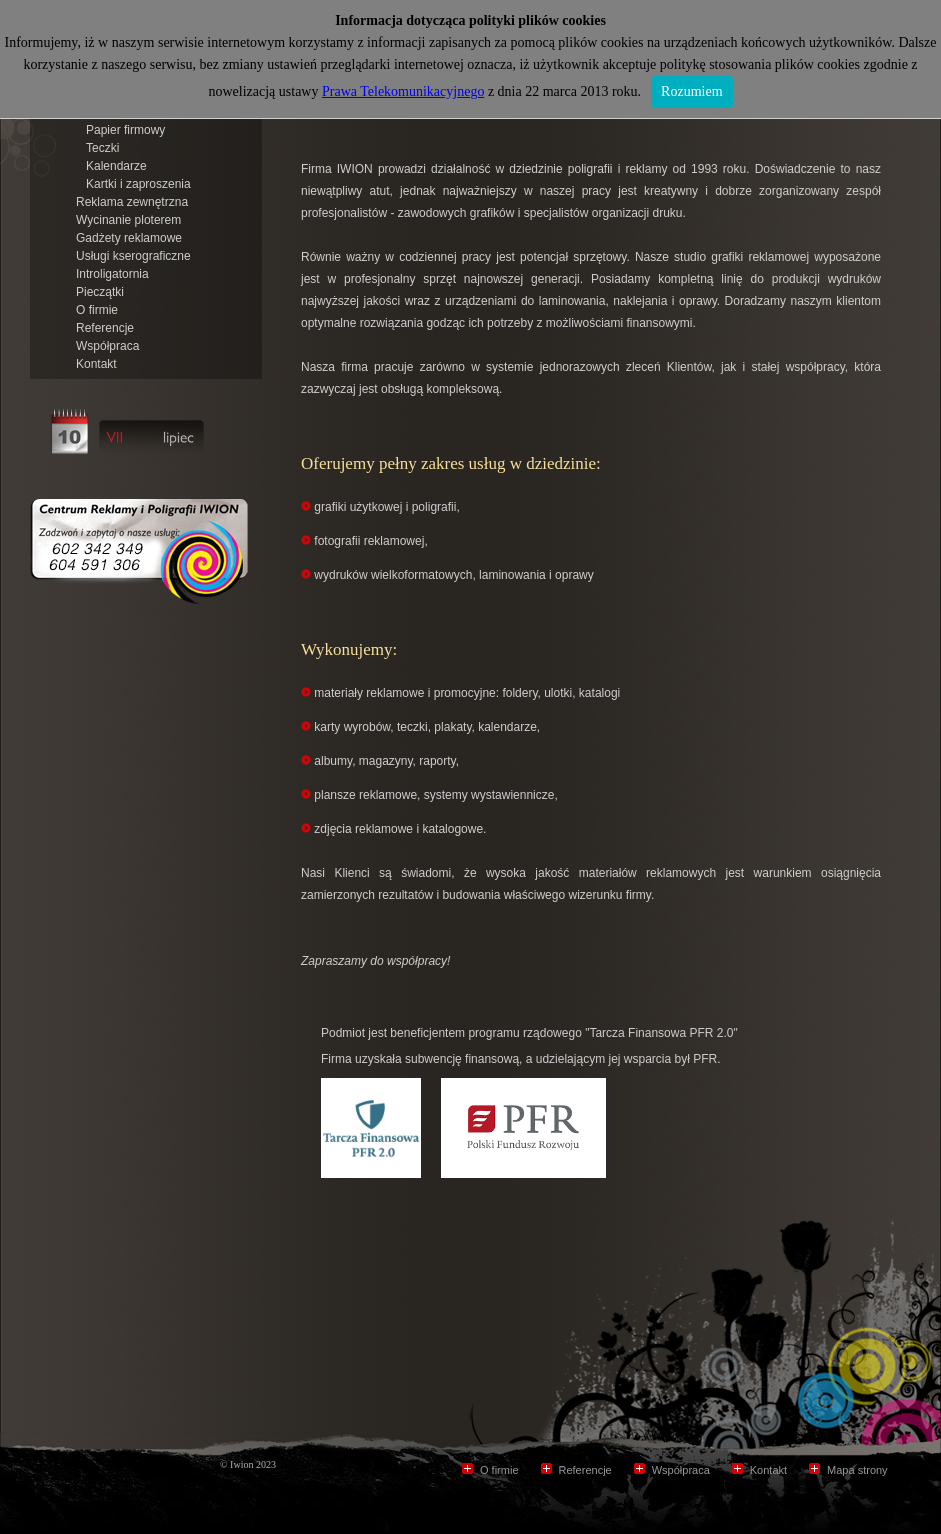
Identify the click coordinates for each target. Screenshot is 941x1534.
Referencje (105, 328)
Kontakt (96, 364)
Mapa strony (857, 1470)
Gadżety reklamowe (129, 238)
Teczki (102, 148)
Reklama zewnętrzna (132, 202)
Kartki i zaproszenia (138, 184)
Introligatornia (112, 274)
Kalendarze (116, 166)
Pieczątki (100, 292)
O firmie (97, 310)
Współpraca (107, 346)
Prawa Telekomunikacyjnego (403, 91)
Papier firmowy (125, 130)
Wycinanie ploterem (128, 220)
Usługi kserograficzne (133, 256)
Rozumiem (691, 91)
